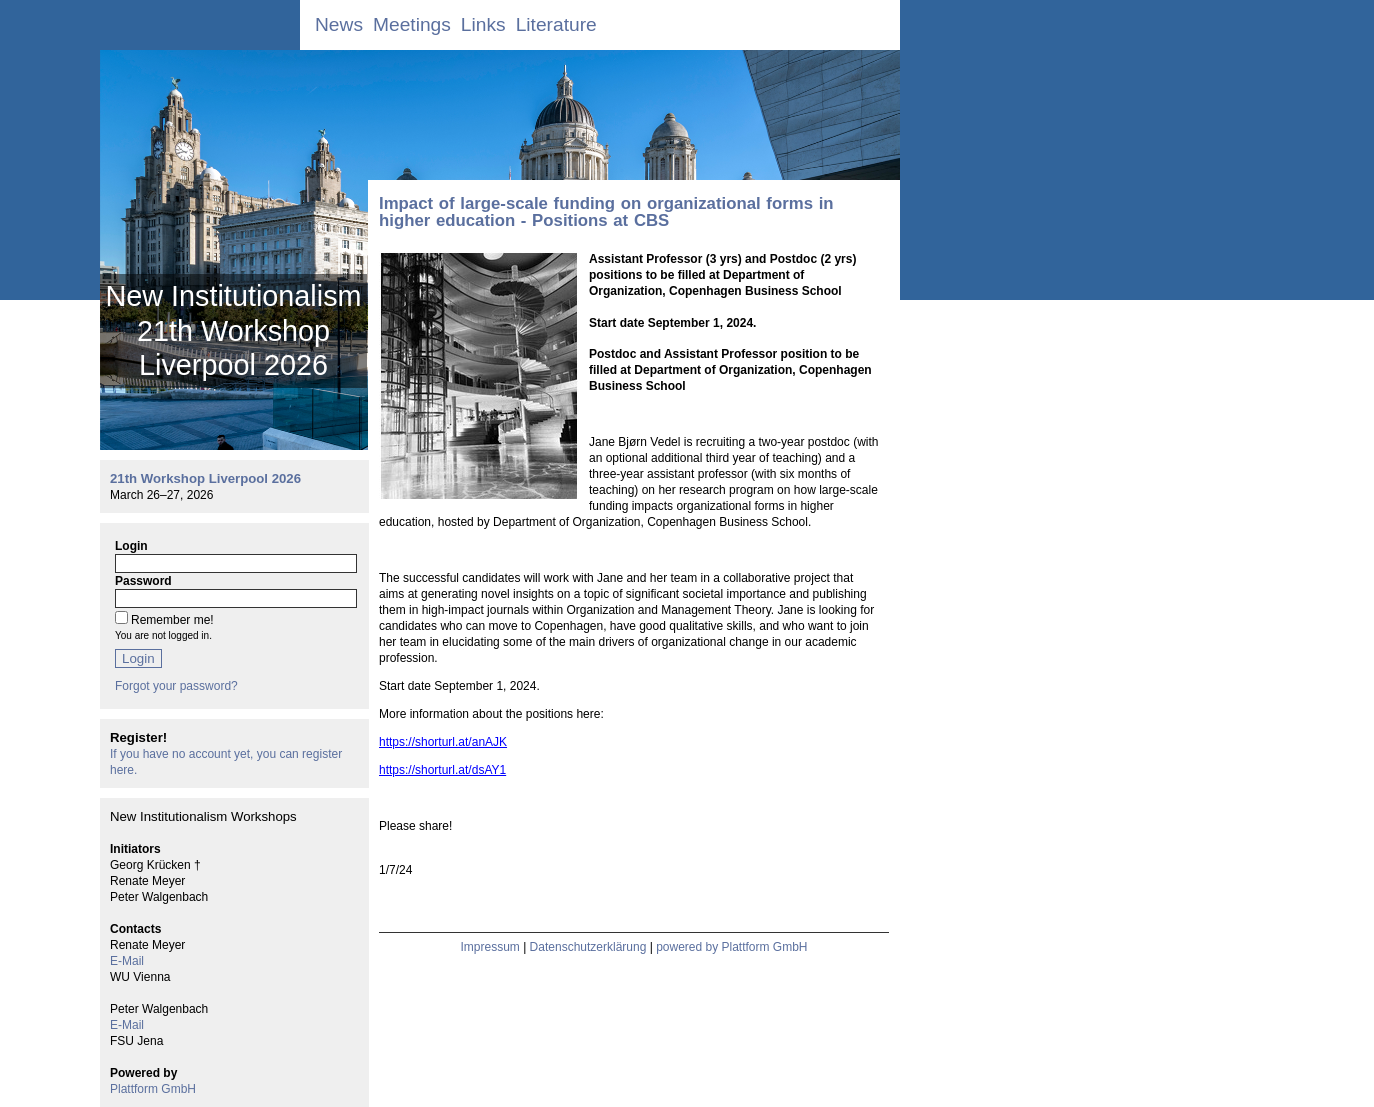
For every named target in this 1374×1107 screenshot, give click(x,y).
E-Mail (127, 961)
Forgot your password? (176, 686)
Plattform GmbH (153, 1089)
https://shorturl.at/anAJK (443, 742)
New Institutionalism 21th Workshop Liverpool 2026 (233, 330)
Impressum (489, 947)
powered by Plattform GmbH (731, 947)
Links (483, 24)
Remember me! (172, 620)
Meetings (412, 24)
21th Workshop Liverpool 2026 (205, 478)
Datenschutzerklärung (588, 947)
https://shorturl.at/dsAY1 (442, 770)
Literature (556, 24)
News (339, 24)
